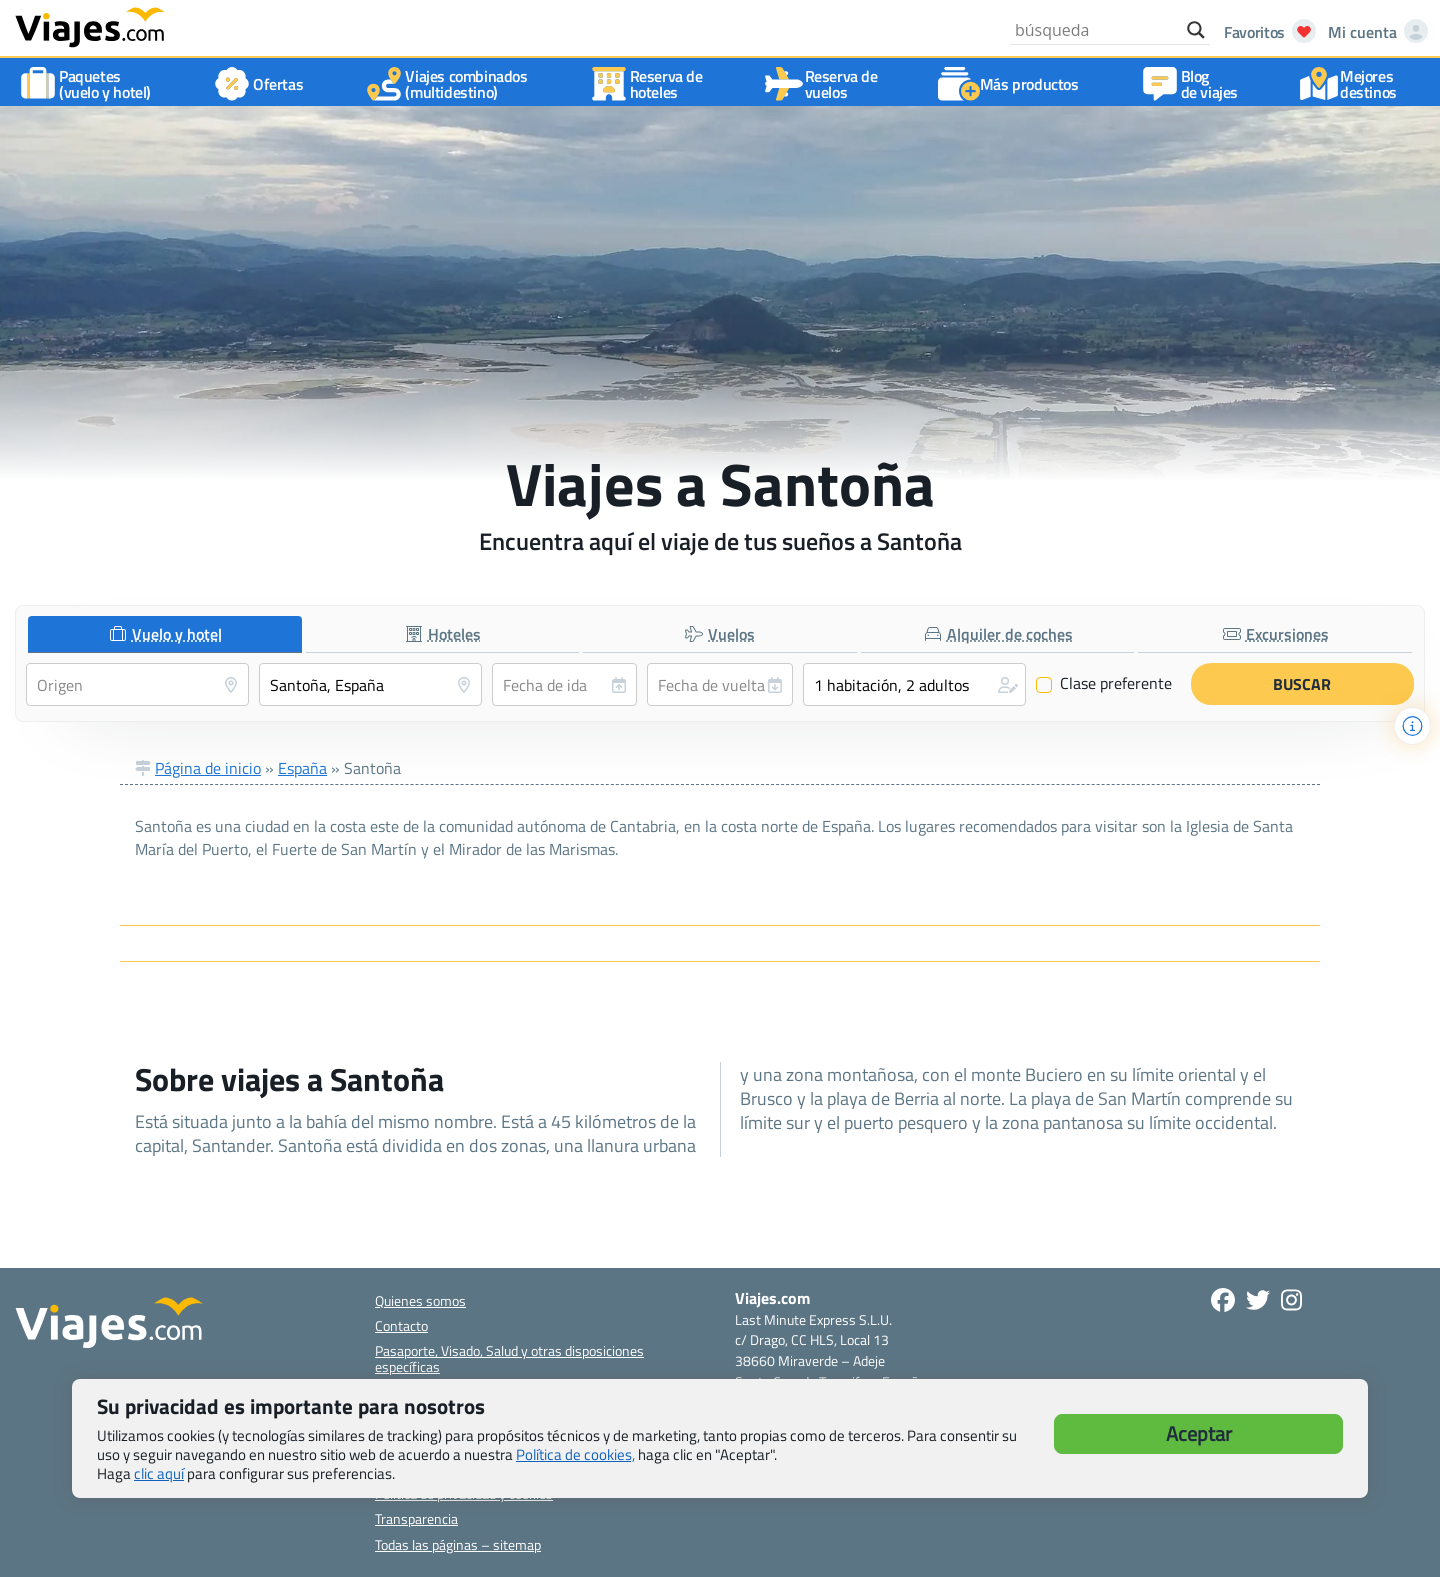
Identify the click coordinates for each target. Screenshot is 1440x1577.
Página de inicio (208, 768)
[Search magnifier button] (1196, 30)
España (302, 768)
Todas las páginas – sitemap (458, 1544)
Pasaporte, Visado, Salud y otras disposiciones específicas (509, 1358)
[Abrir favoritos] (1264, 32)
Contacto (401, 1325)
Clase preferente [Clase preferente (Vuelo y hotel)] (1104, 684)
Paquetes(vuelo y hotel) (89, 84)
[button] (914, 684)
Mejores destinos (1352, 84)
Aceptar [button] (1199, 1433)
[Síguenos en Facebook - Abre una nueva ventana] (1223, 1300)
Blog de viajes (1193, 84)
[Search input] (1096, 30)
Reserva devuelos (825, 84)
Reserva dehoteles (650, 84)
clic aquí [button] (159, 1473)
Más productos (1013, 84)
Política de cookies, (575, 1454)
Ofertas (262, 84)
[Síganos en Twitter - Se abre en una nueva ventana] (1258, 1300)
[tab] (165, 634)
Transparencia (416, 1518)
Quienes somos (420, 1300)
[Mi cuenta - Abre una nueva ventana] (1374, 32)
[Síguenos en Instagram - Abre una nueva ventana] (1291, 1300)
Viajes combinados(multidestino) (450, 84)
